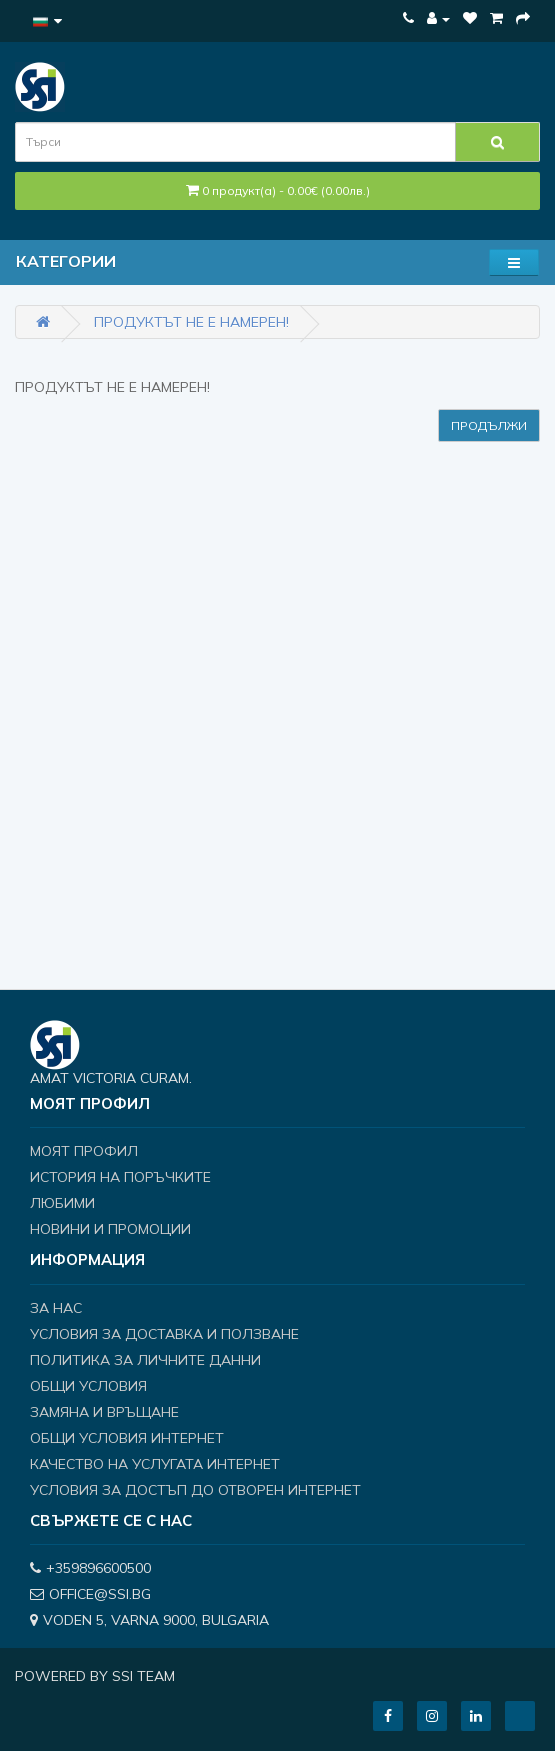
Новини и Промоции (110, 1229)
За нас (56, 1308)
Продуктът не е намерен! (191, 322)
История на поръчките (120, 1177)
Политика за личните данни (145, 1360)
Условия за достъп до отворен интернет (195, 1490)
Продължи (489, 425)
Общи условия (88, 1386)
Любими (62, 1203)
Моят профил (84, 1151)
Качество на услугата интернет (155, 1464)
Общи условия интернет (127, 1438)
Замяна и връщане (104, 1412)
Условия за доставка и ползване (164, 1334)
